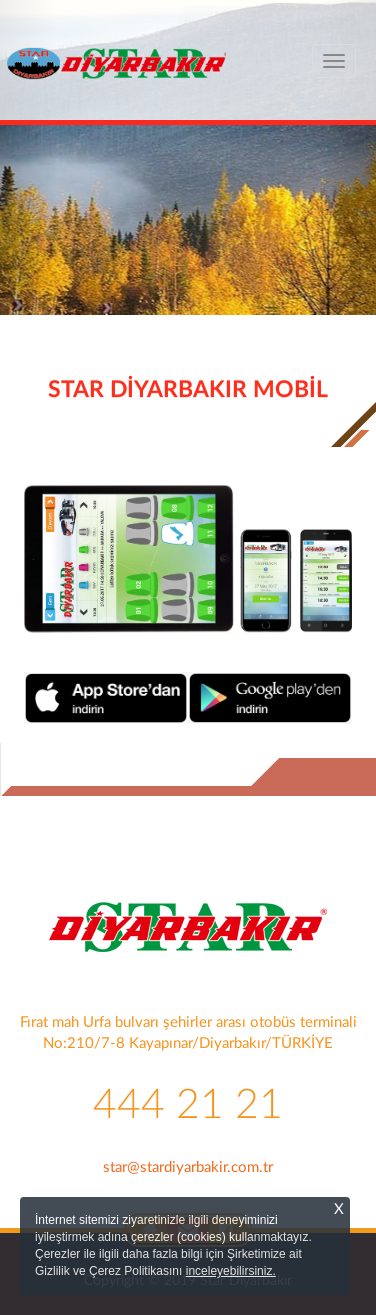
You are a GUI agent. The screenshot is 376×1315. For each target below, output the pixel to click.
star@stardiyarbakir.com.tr (188, 1167)
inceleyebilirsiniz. (231, 1271)
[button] (28, 255)
